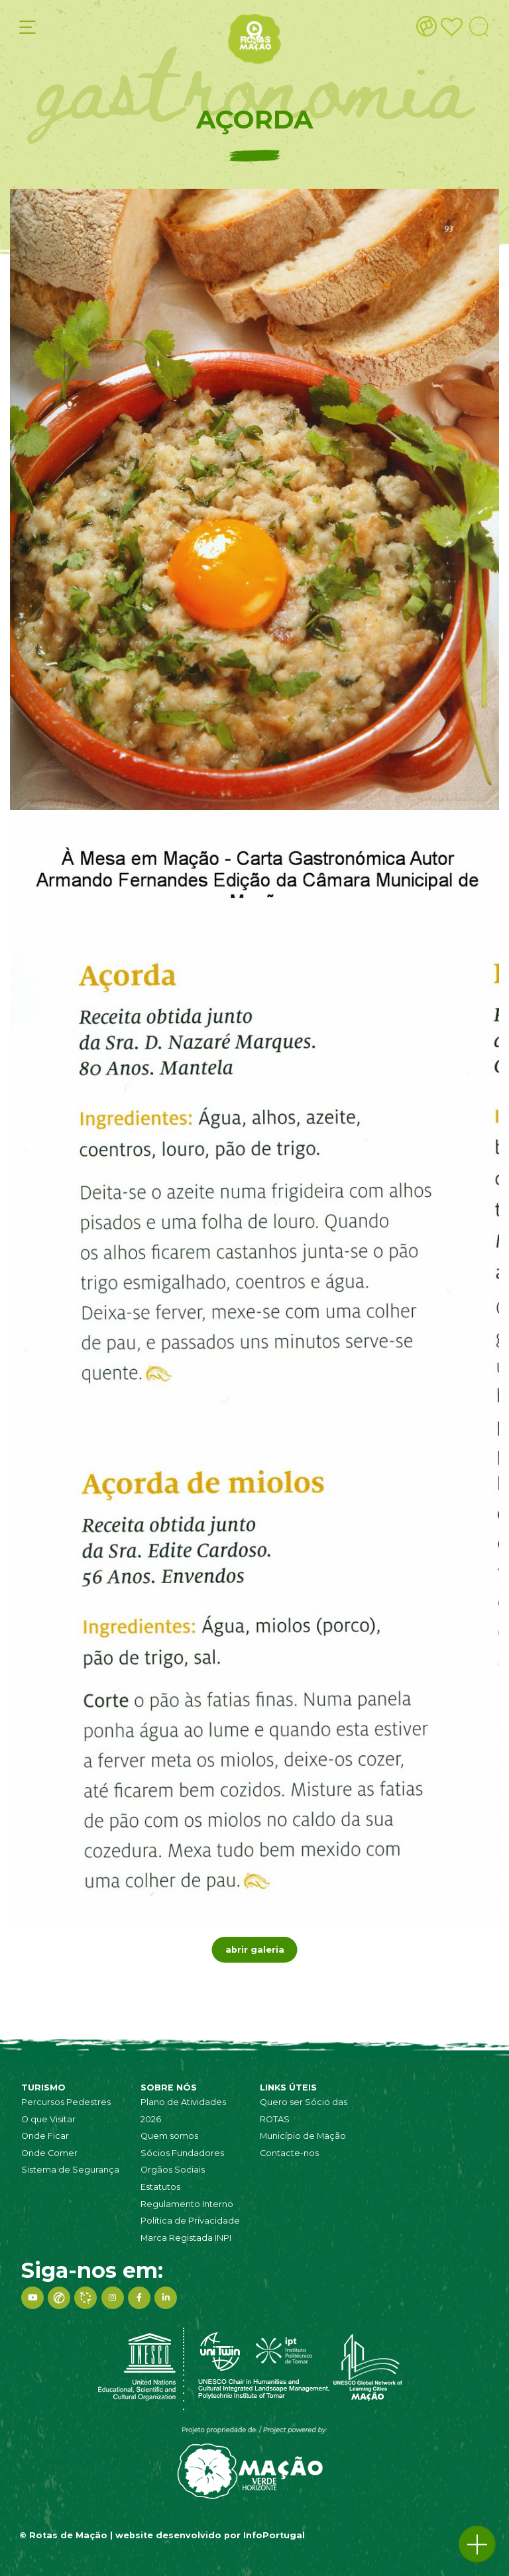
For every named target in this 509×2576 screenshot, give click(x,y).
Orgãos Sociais (173, 2170)
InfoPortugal (274, 2535)
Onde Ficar (45, 2136)
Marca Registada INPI (186, 2238)
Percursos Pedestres (66, 2102)
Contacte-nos (289, 2153)
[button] (477, 2544)
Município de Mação (303, 2136)
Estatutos (160, 2187)
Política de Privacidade (190, 2221)
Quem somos (169, 2136)
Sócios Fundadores (182, 2153)
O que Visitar (48, 2119)
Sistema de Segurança (70, 2170)
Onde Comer (49, 2153)
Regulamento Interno (187, 2204)
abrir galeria (254, 1950)
